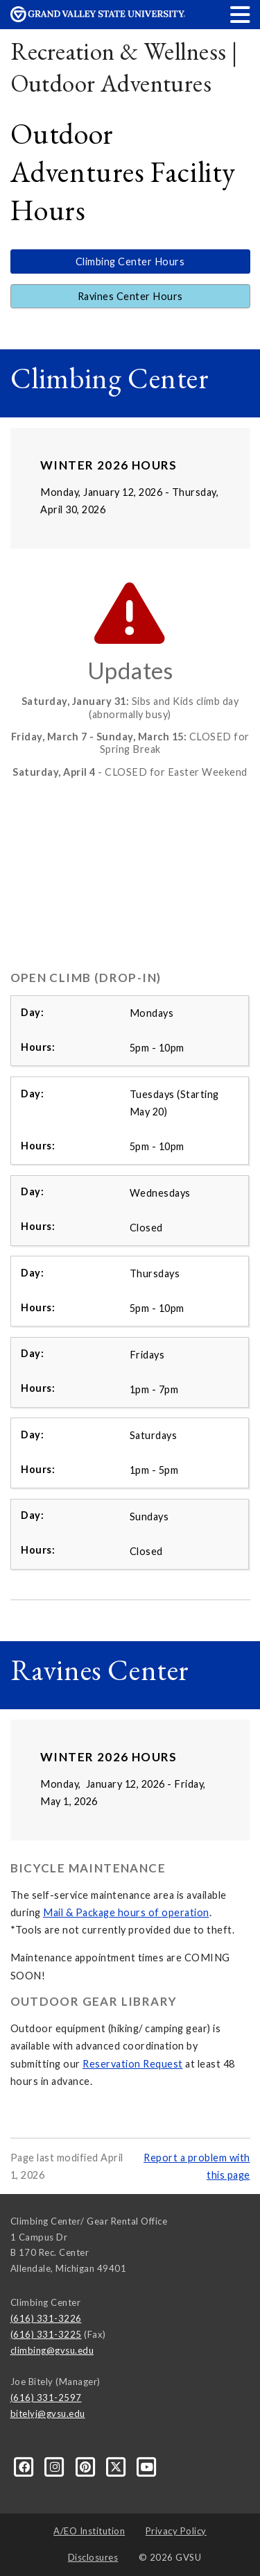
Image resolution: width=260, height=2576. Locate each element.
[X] (117, 2465)
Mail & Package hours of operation (126, 1912)
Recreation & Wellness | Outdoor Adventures (124, 67)
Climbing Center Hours (130, 261)
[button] (240, 14)
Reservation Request (133, 2064)
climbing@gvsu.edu (52, 2350)
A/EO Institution (89, 2530)
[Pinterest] (86, 2465)
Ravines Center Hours (130, 296)
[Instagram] (56, 2465)
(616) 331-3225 (46, 2334)
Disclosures (93, 2557)
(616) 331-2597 (46, 2397)
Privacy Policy (176, 2530)
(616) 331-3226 (46, 2318)
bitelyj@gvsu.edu (47, 2413)
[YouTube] (147, 2465)
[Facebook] (25, 2465)
